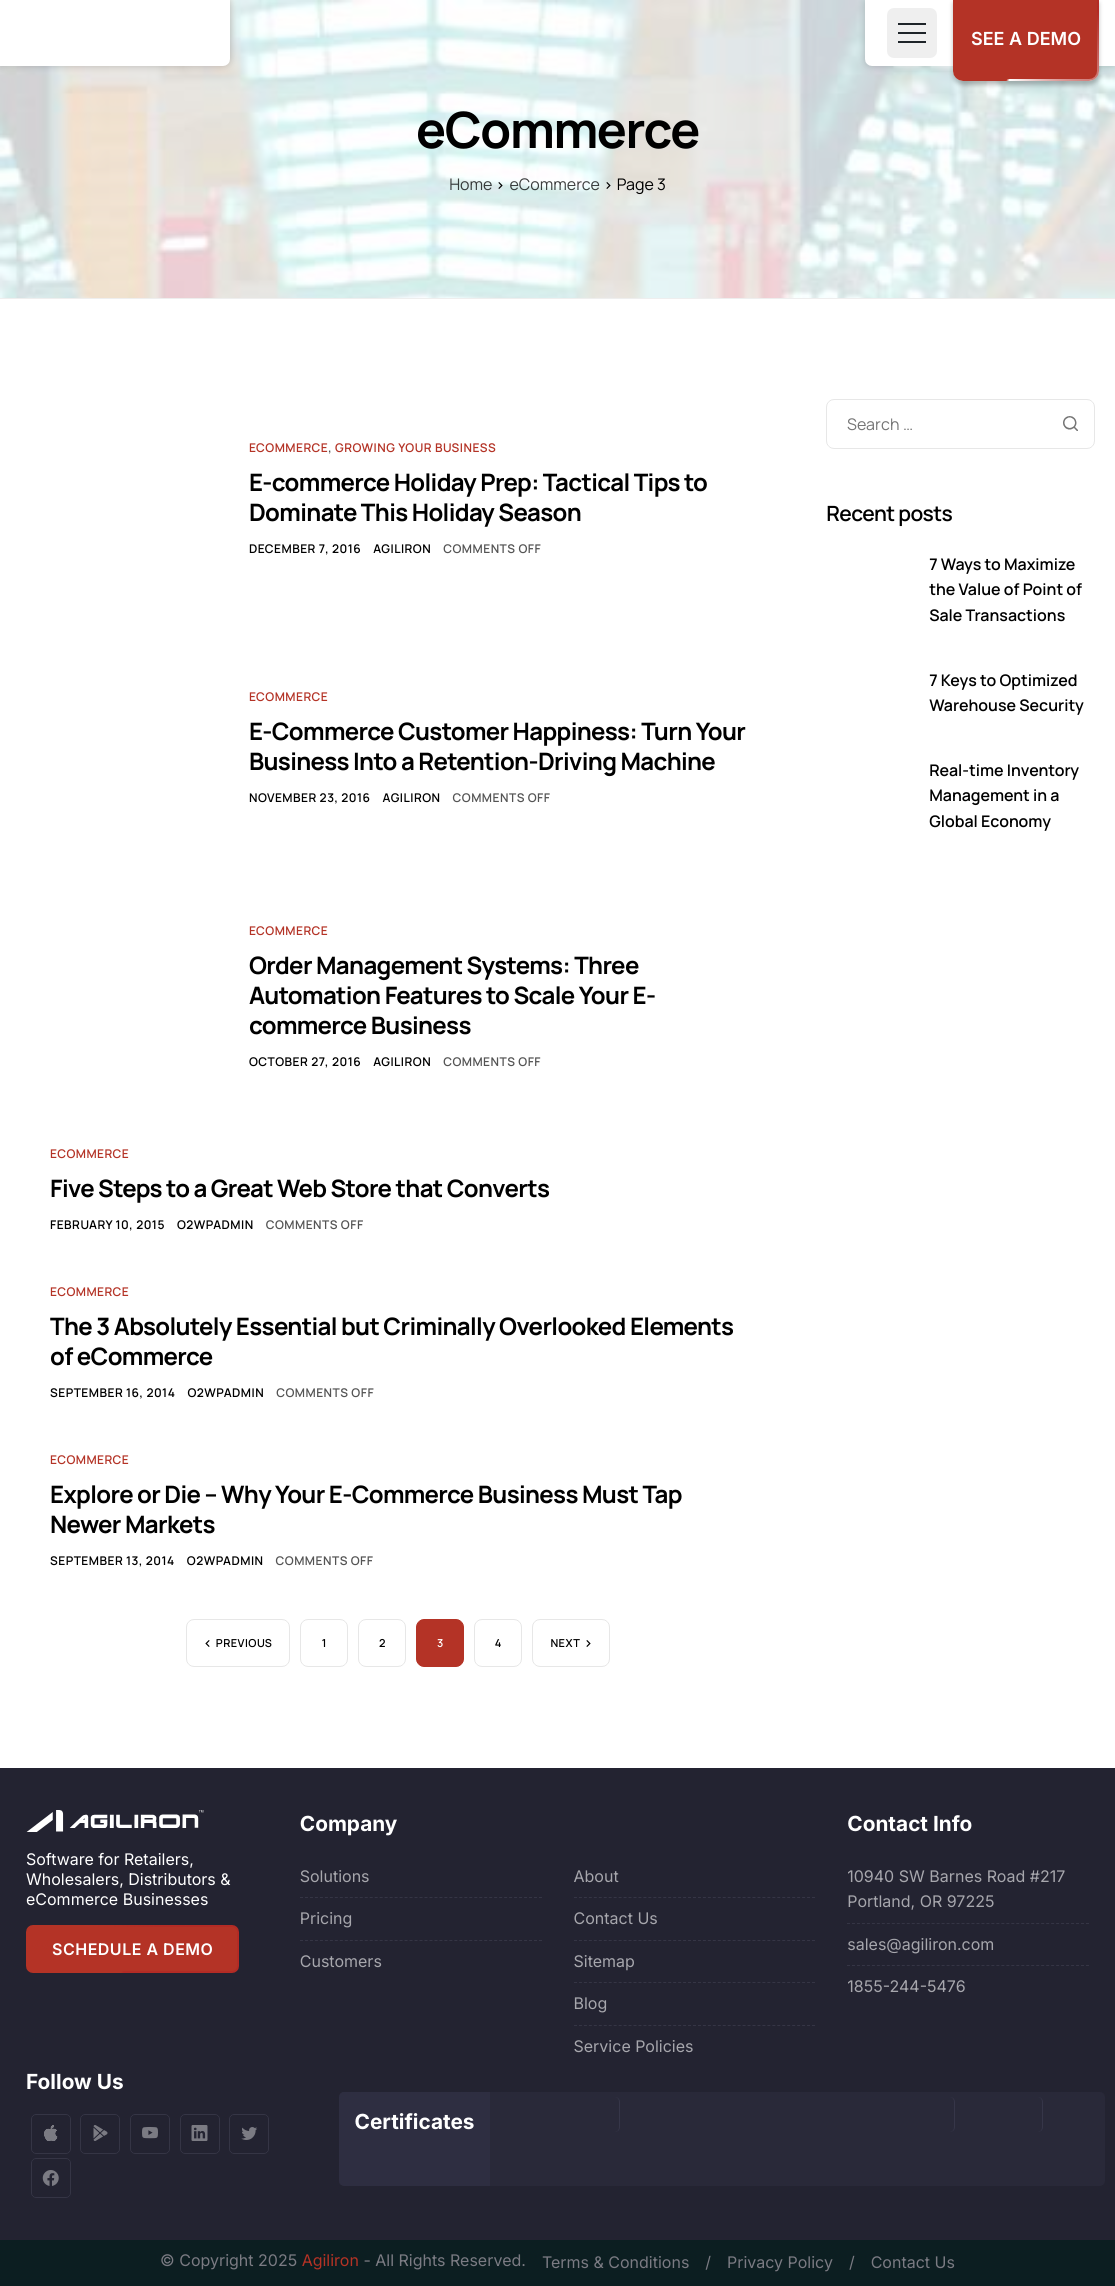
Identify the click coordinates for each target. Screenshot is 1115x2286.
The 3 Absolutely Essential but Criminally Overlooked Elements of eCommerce (391, 1341)
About (596, 1876)
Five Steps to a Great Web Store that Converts (299, 1188)
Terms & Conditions (615, 2262)
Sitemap (604, 1961)
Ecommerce (288, 447)
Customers (341, 1961)
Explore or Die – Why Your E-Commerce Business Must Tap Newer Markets (366, 1509)
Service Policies (634, 2046)
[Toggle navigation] (912, 33)
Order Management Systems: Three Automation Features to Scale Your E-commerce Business (452, 995)
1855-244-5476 (906, 1986)
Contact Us (616, 1918)
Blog (591, 2003)
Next (565, 1643)
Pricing (326, 1918)
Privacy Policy (780, 2262)
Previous (244, 1643)
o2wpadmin (215, 1224)
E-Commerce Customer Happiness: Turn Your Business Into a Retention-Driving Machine (497, 746)
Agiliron (402, 548)
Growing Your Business (415, 447)
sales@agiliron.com (920, 1944)
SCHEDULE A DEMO (132, 1949)
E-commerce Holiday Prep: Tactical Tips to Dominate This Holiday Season (478, 497)
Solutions (335, 1876)
